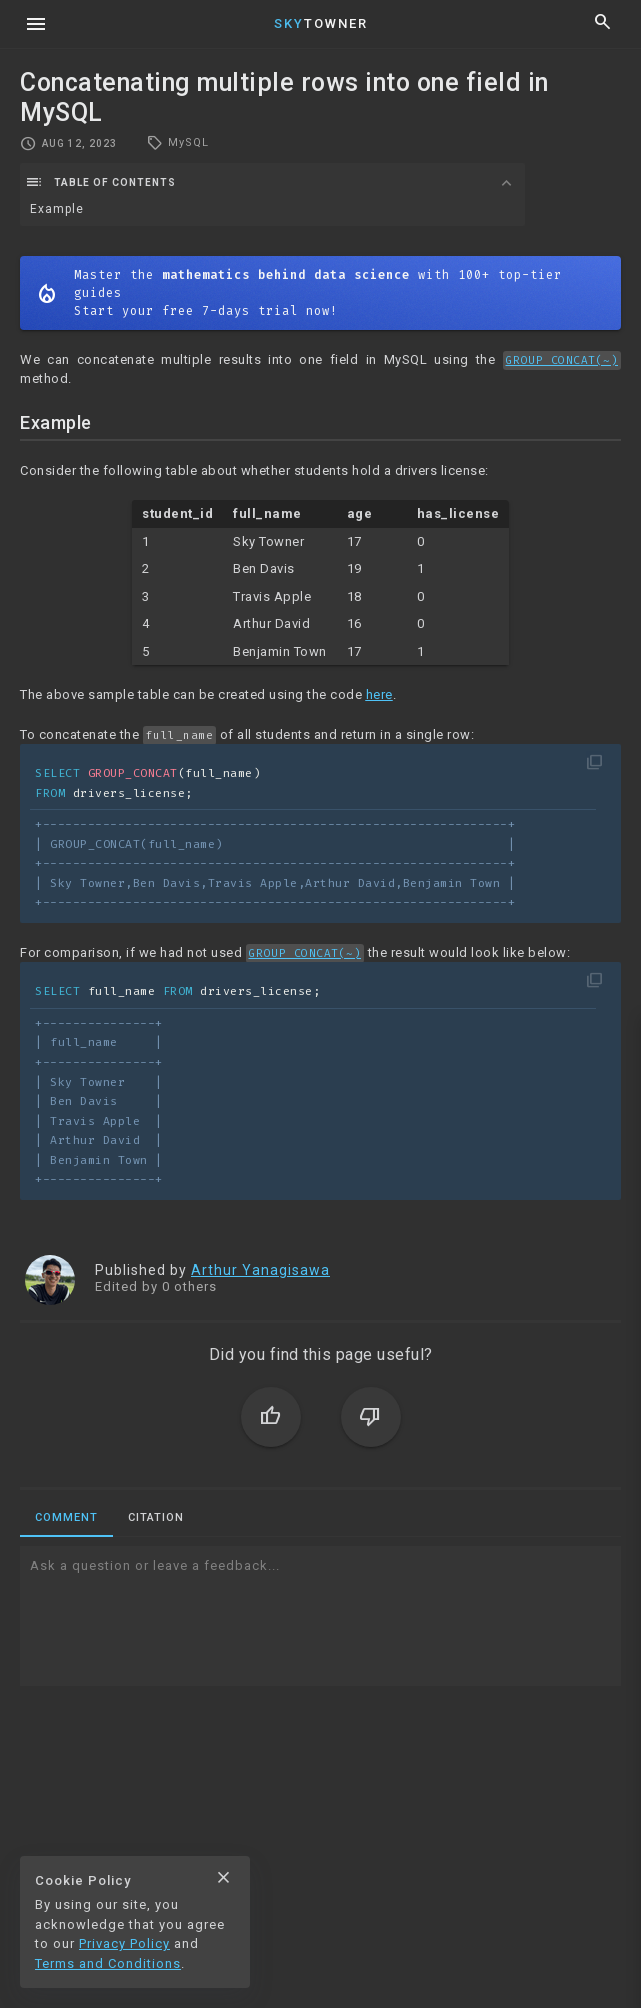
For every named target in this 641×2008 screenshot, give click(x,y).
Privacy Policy (124, 1943)
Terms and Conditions (108, 1963)
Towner (321, 23)
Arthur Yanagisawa (260, 1270)
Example (57, 209)
